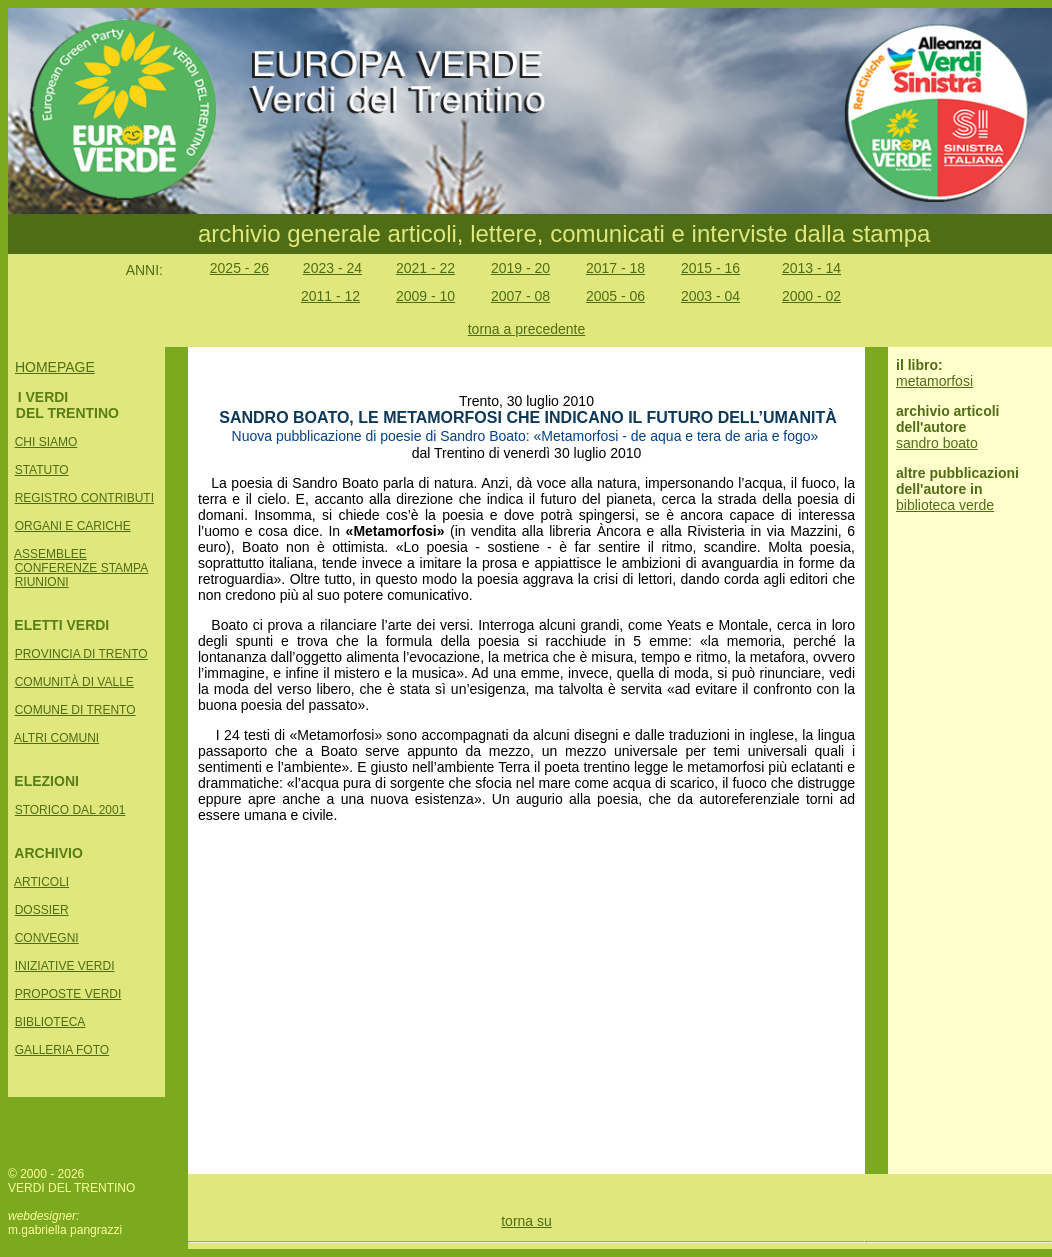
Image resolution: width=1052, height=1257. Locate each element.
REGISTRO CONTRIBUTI (84, 498)
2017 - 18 (615, 268)
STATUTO (42, 470)
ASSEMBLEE (50, 554)
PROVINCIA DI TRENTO (81, 654)
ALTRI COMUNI (56, 738)
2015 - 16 (710, 268)
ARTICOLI (41, 882)
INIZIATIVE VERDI (65, 966)
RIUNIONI (42, 582)
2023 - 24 (332, 268)
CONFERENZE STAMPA (82, 568)
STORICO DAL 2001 (70, 810)
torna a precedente (527, 329)
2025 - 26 (239, 268)
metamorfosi (934, 381)
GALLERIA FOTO (62, 1050)
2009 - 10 (425, 296)
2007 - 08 (520, 296)
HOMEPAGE (55, 367)
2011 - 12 (330, 296)
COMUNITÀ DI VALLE (74, 682)
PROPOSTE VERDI (68, 994)
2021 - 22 (425, 268)
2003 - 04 (710, 296)
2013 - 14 (811, 268)
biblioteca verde (945, 505)
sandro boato (937, 443)
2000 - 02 (811, 296)
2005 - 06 (615, 296)
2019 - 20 (520, 268)
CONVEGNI (47, 938)
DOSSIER (42, 910)
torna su (526, 1221)
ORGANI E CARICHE (73, 526)
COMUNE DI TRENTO (75, 710)
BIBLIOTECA (50, 1022)
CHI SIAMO (46, 442)
